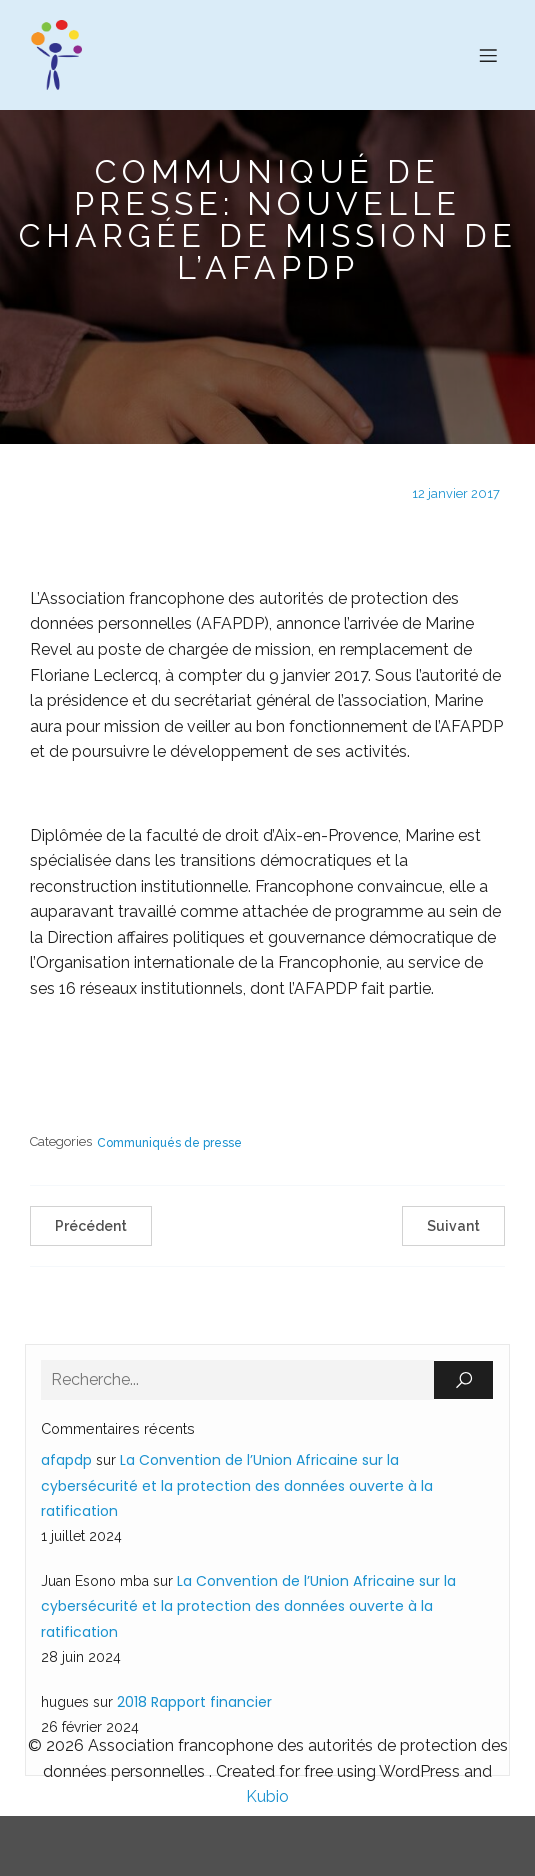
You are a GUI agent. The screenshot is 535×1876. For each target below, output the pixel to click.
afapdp (66, 1460)
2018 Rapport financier (194, 1702)
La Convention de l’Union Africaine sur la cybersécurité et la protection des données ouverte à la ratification (237, 1485)
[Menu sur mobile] (488, 55)
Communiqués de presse (169, 1143)
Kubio (267, 1796)
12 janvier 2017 (456, 493)
